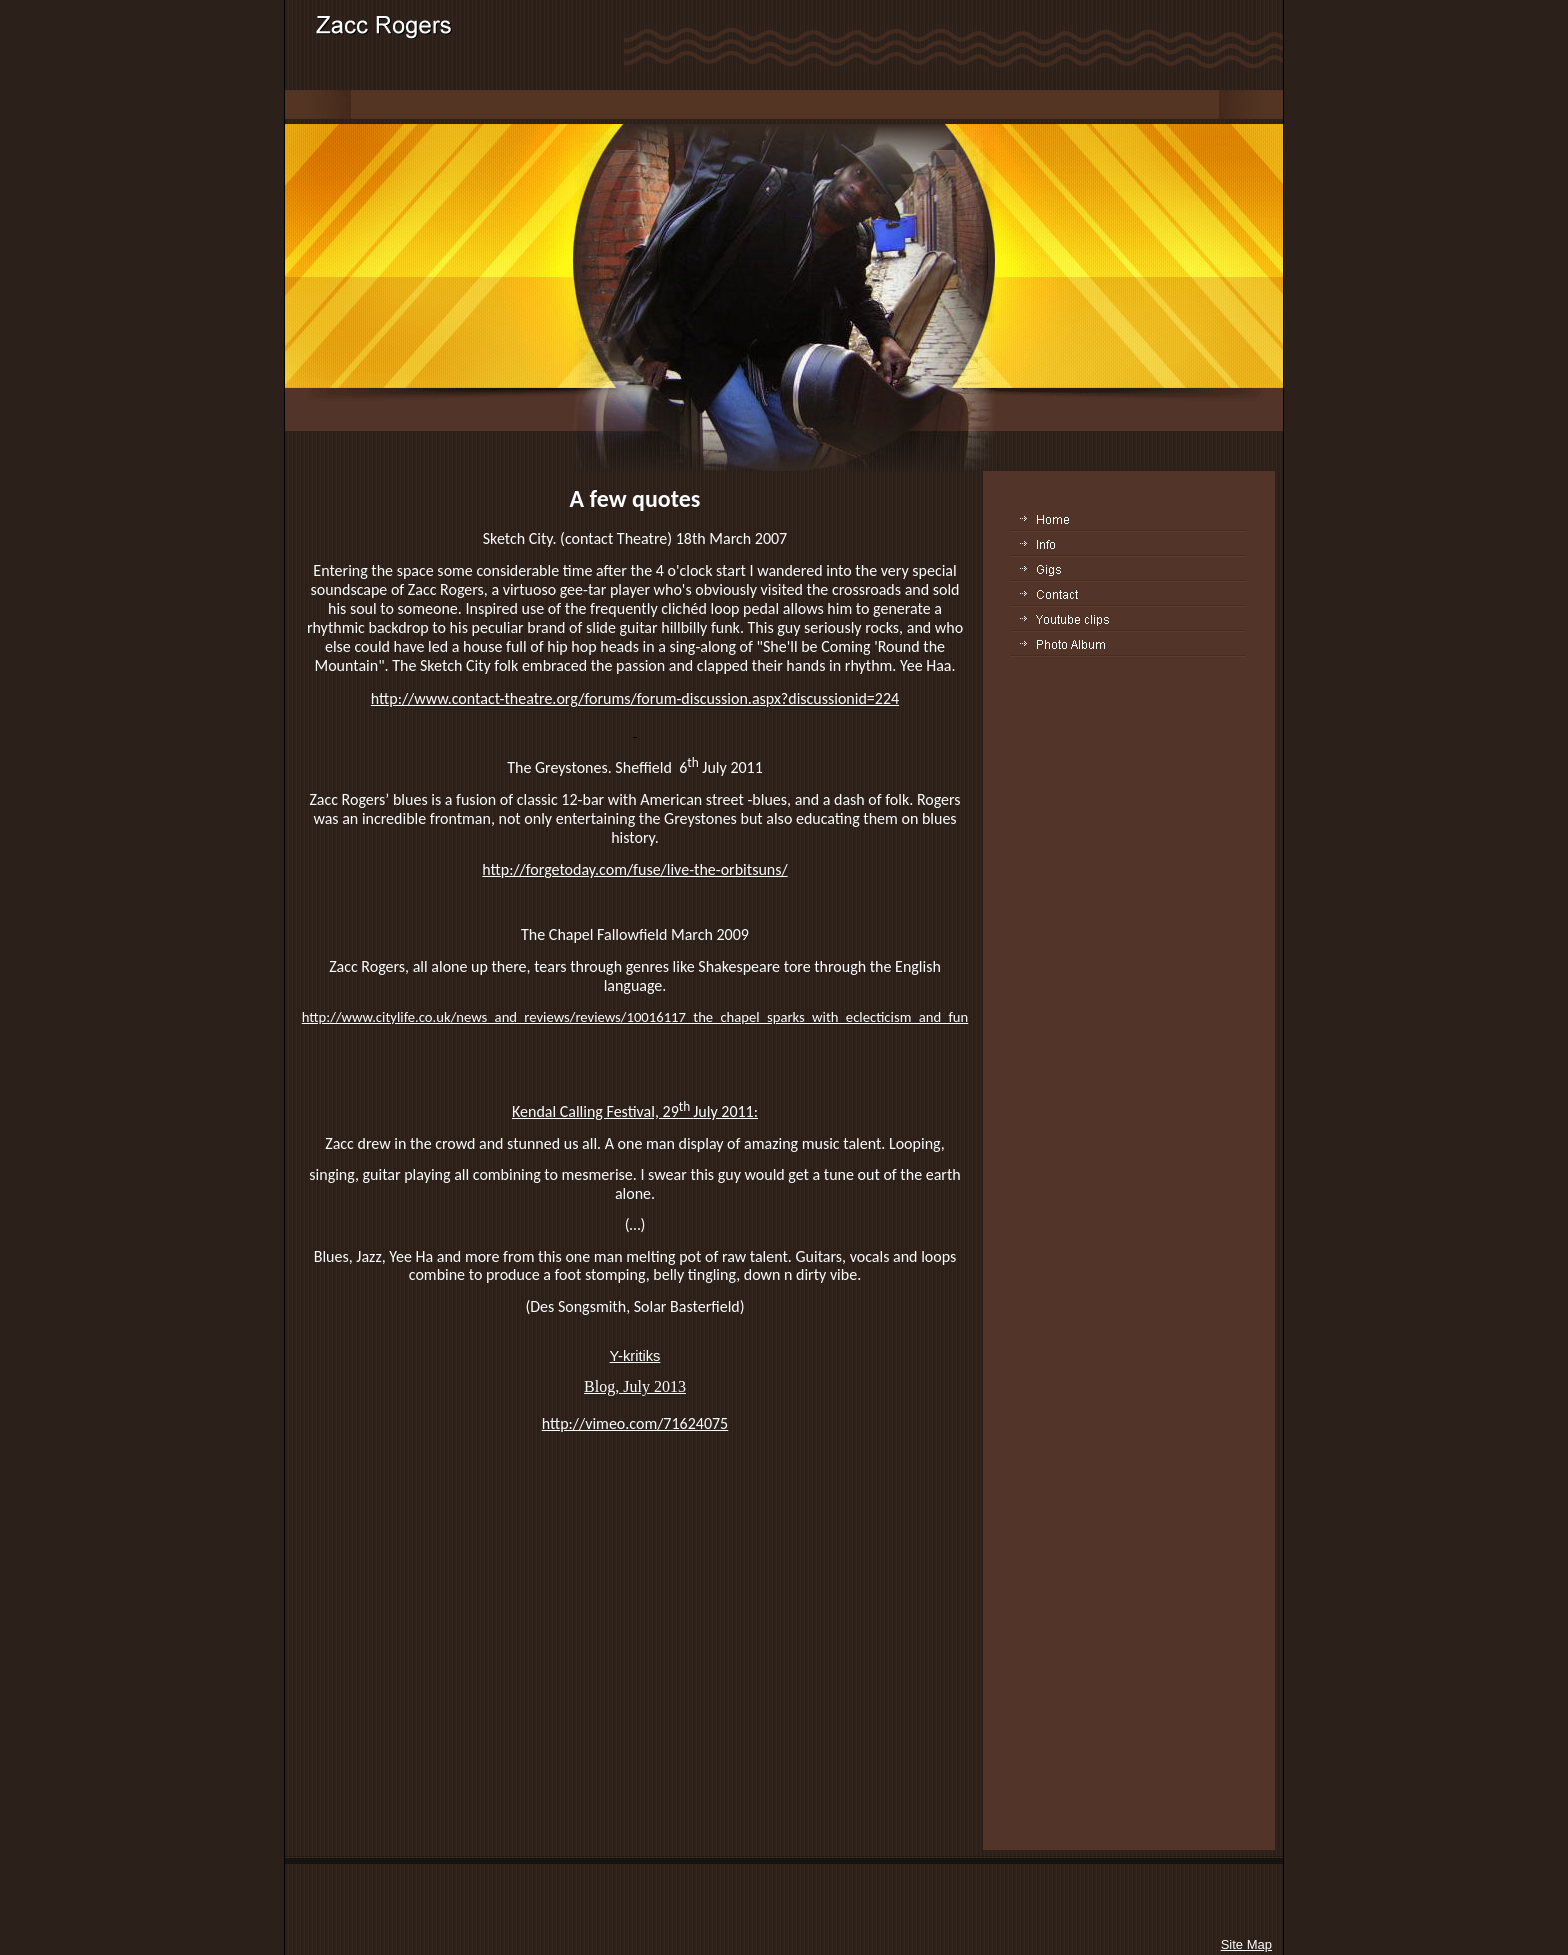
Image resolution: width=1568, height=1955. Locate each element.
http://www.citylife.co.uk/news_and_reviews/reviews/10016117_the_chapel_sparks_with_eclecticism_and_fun (635, 1017)
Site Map (1246, 1944)
